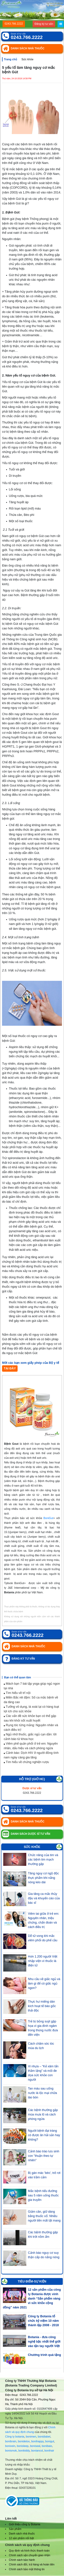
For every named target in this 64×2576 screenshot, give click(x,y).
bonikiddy (24, 2450)
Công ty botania (14, 2436)
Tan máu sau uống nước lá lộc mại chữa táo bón (42, 2093)
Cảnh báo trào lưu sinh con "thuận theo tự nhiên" (43, 2156)
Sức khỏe (27, 59)
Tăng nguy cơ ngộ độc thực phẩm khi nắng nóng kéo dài (43, 1878)
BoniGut (48, 1518)
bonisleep (23, 2446)
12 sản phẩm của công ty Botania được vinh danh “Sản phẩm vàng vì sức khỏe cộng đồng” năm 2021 (32, 2298)
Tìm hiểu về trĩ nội (17, 1693)
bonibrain (10, 2441)
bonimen (31, 2436)
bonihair (49, 2450)
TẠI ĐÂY (10, 1368)
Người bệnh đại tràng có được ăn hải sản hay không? (44, 2135)
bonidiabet (44, 2436)
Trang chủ (10, 59)
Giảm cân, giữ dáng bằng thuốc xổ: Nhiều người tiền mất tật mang (44, 2216)
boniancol (37, 2450)
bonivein (10, 2446)
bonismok (11, 2450)
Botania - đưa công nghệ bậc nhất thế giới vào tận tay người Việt (44, 2341)
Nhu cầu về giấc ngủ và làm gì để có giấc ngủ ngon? (44, 1983)
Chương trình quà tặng (44, 2355)
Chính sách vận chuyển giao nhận (29, 2555)
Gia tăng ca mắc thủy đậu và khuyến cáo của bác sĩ (44, 1898)
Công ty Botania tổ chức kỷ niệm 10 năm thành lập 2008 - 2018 (43, 2321)
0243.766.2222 (14, 23)
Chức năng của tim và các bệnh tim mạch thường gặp (43, 1859)
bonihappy (37, 2441)
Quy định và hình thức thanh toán (29, 2550)
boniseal (35, 2446)
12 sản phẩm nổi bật (21, 2538)
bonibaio (47, 2446)
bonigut (49, 2441)
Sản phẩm (15, 2529)
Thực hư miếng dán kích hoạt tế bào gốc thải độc (42, 2006)
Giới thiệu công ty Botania (24, 2524)
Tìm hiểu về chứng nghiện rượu (26, 1762)
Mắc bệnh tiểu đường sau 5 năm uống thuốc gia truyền (43, 2195)
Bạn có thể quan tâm (17, 1677)
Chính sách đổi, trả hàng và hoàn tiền (31, 2564)
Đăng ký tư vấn (43, 23)
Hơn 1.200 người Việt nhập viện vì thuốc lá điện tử (42, 1961)
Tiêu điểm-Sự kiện (32, 2281)
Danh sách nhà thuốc (22, 2533)
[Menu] (61, 24)
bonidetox (24, 2441)
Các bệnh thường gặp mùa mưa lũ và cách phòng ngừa (43, 2114)
